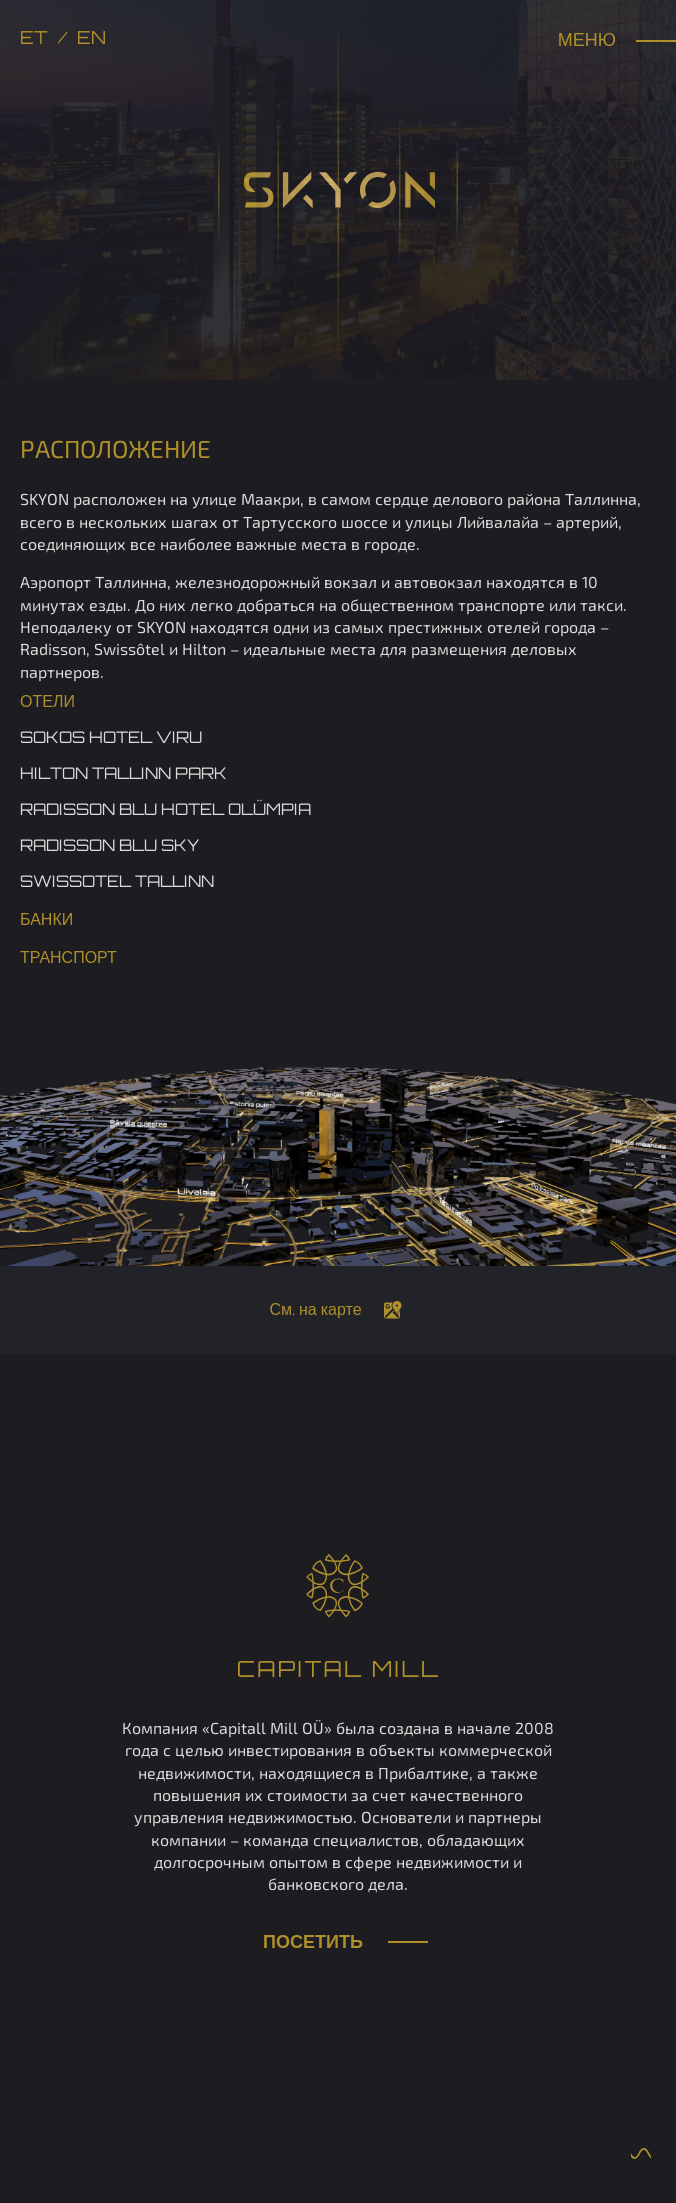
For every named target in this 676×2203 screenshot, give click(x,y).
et (34, 39)
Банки (46, 921)
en (91, 39)
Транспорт (68, 959)
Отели (47, 703)
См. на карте (315, 1311)
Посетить (338, 1943)
